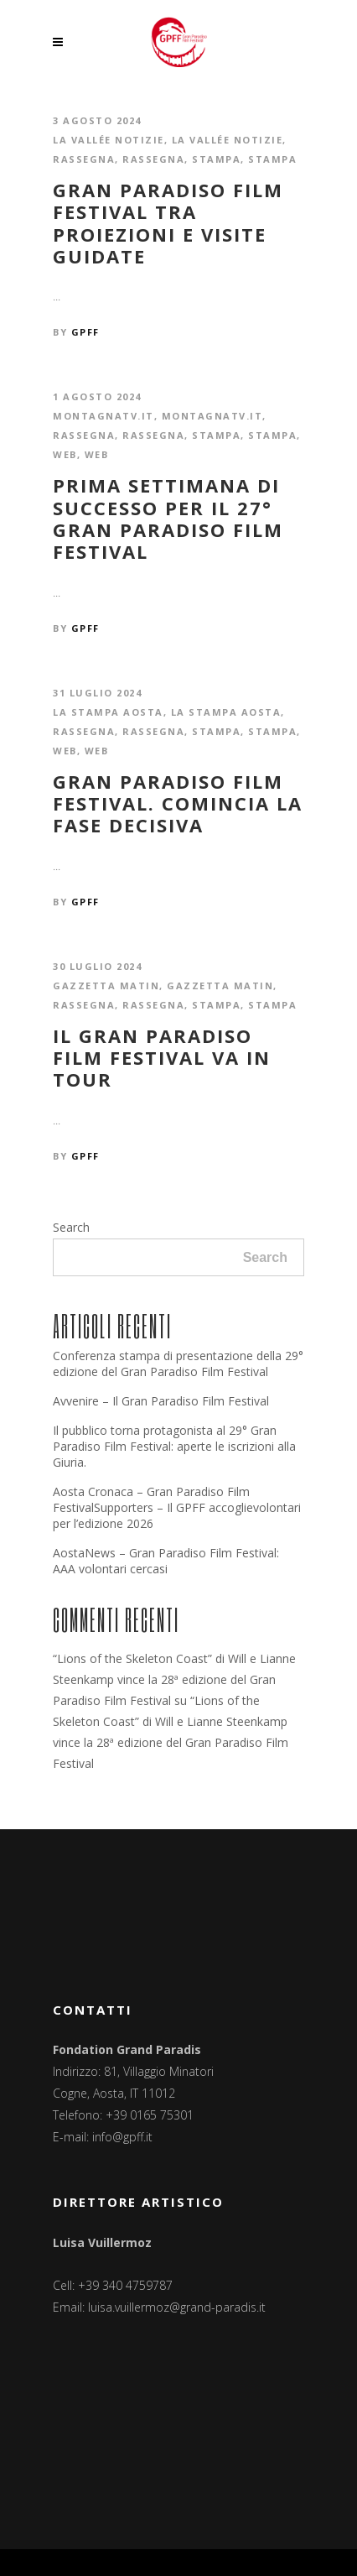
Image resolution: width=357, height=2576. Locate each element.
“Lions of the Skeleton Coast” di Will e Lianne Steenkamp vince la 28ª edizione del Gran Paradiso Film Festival (174, 1679)
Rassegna (84, 159)
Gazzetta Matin (106, 985)
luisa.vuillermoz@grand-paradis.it (177, 2307)
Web (65, 454)
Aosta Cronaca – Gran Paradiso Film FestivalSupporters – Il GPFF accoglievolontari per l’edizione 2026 (177, 1507)
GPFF (85, 332)
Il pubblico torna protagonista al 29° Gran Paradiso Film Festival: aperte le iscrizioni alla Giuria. (174, 1446)
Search (71, 1227)
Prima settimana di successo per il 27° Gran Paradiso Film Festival (168, 518)
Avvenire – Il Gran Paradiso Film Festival (161, 1401)
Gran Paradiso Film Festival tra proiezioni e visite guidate (168, 223)
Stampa (216, 159)
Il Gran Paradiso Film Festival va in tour (162, 1058)
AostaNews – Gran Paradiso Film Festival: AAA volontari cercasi (166, 1561)
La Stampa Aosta (108, 712)
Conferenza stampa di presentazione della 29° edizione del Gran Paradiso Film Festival (178, 1363)
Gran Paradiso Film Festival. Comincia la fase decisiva (178, 803)
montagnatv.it (103, 415)
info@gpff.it (122, 2137)
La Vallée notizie (108, 139)
